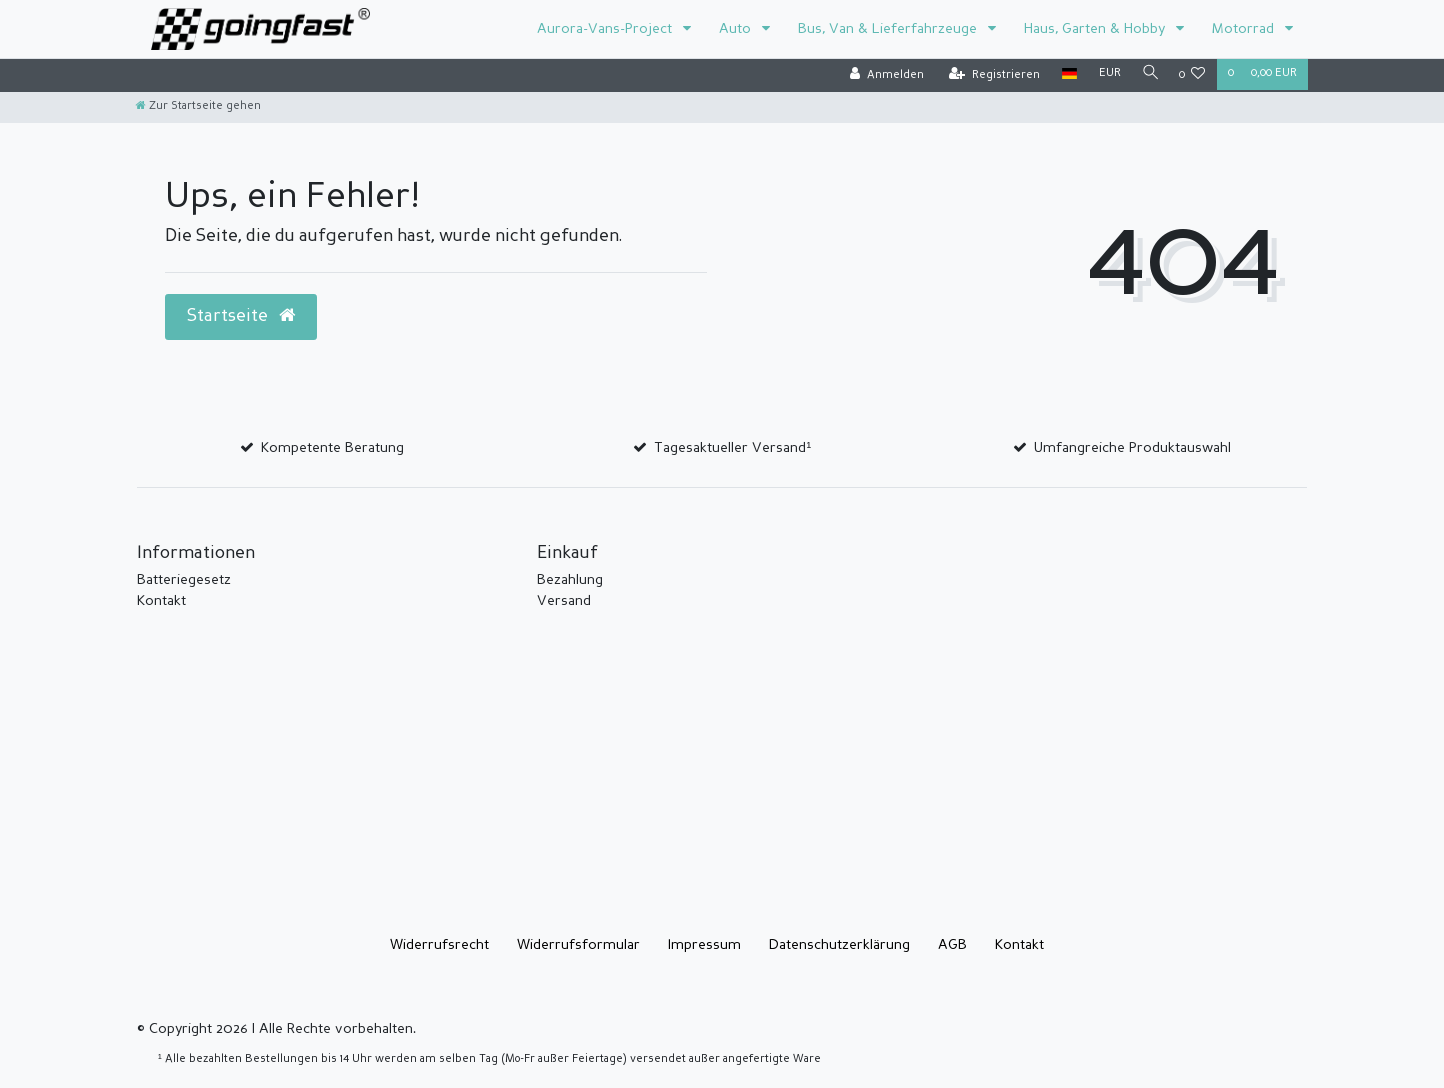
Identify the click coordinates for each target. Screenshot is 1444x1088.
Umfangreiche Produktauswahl (1132, 448)
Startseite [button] (241, 316)
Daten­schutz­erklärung (839, 945)
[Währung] (1105, 74)
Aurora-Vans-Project (606, 29)
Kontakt (161, 601)
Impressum (704, 945)
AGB (952, 945)
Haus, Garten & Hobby (1096, 29)
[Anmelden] (882, 75)
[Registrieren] (989, 75)
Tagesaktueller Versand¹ (732, 448)
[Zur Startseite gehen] (198, 106)
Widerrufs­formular (578, 945)
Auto (737, 29)
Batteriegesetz (184, 580)
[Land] (1064, 74)
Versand (564, 601)
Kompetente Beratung (332, 448)
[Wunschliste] (1192, 75)
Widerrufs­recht (439, 945)
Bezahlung (570, 580)
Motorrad (1245, 29)
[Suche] (1148, 74)
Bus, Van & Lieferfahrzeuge (889, 29)
